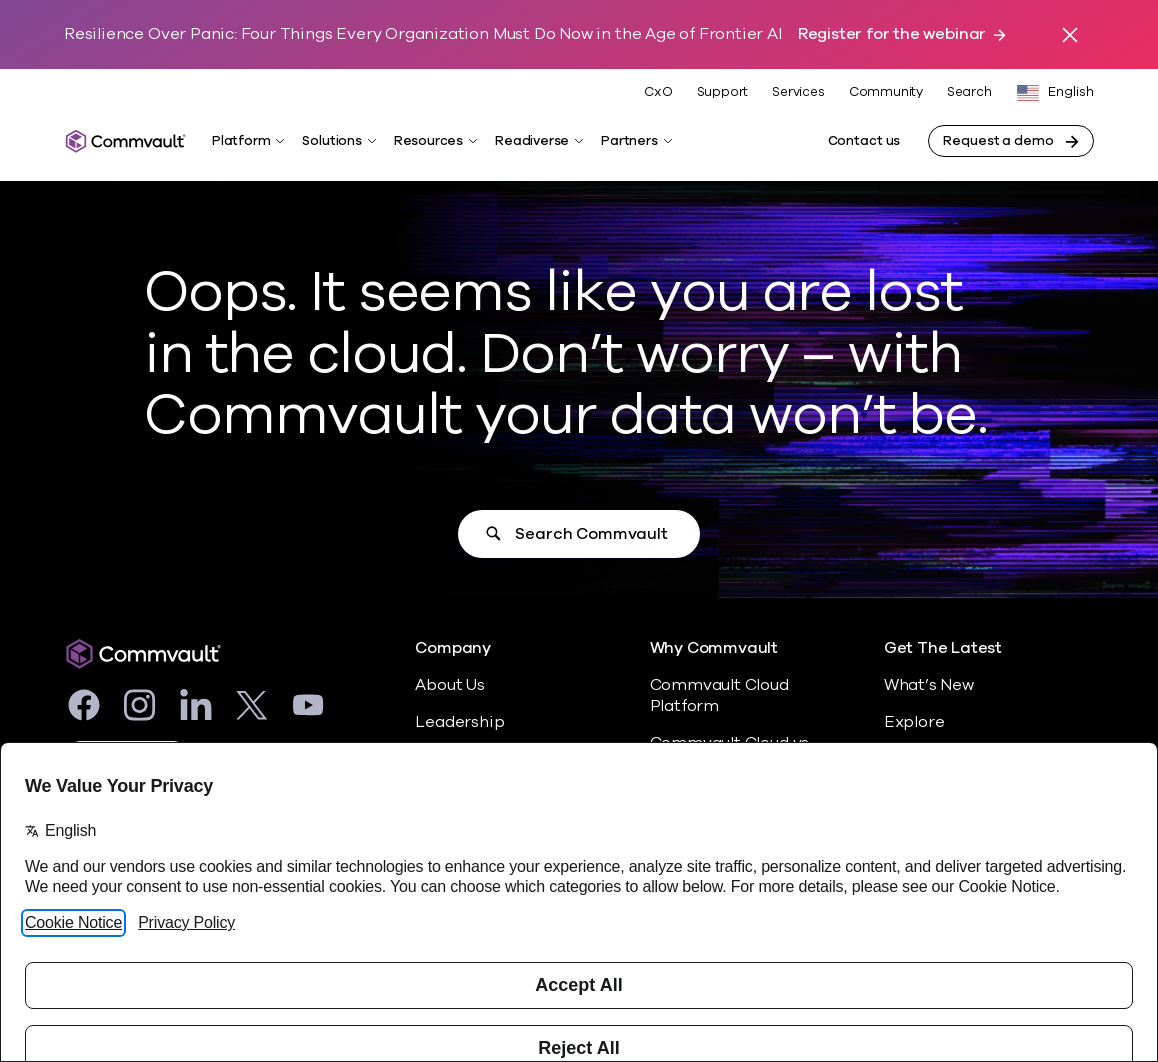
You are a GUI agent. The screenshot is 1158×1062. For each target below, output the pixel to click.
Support (723, 92)
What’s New (929, 685)
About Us (449, 685)
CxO (658, 92)
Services (798, 92)
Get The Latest (943, 648)
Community (886, 92)
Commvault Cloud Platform (719, 695)
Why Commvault (714, 648)
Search (969, 92)
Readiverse (532, 141)
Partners (629, 141)
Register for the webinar (892, 34)
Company (453, 648)
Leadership (459, 722)
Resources (428, 141)
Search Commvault (591, 534)
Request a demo (998, 141)
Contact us (864, 141)
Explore (914, 722)
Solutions (331, 141)
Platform (241, 141)
